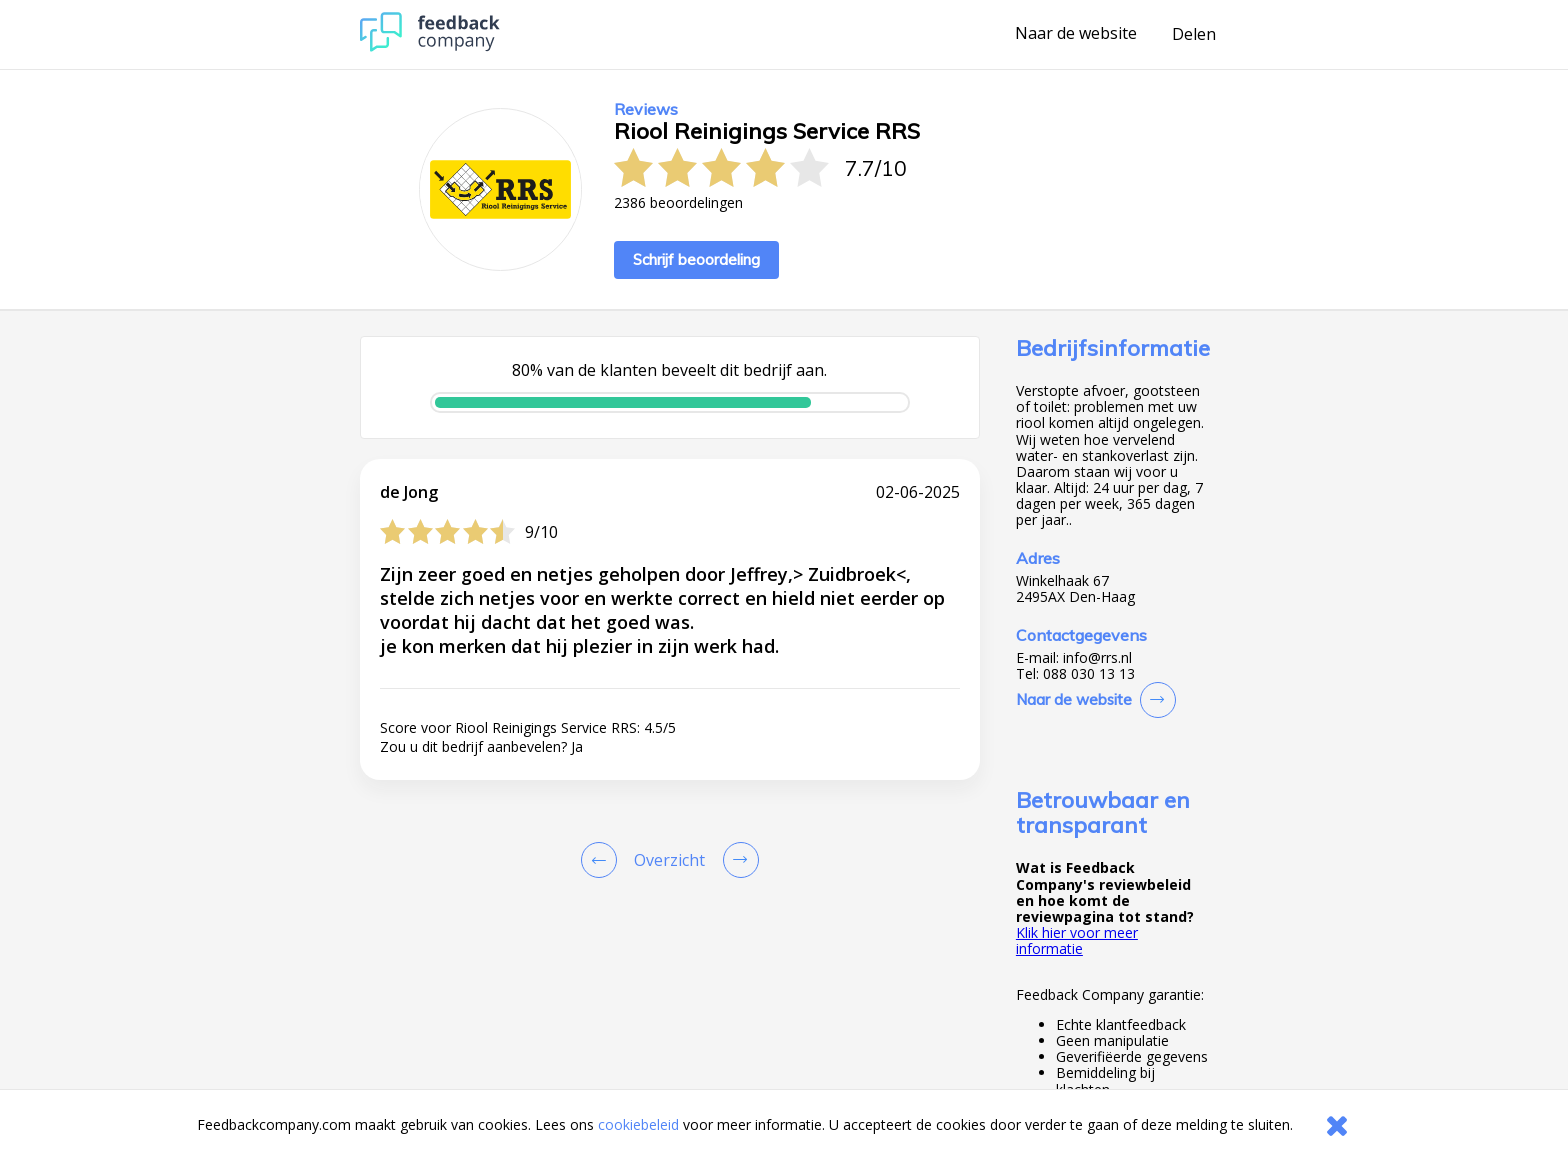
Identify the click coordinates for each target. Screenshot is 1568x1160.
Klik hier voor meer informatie (1077, 940)
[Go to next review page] (737, 860)
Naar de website (1076, 34)
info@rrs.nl (1097, 658)
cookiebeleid (638, 1124)
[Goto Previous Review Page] (603, 860)
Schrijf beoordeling (696, 259)
